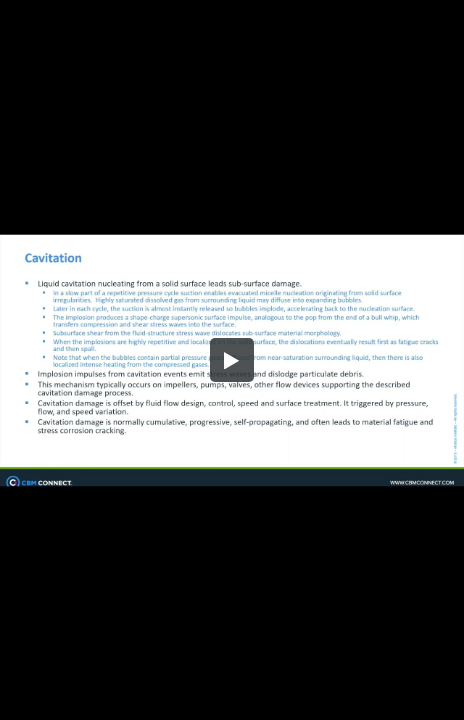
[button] (232, 360)
